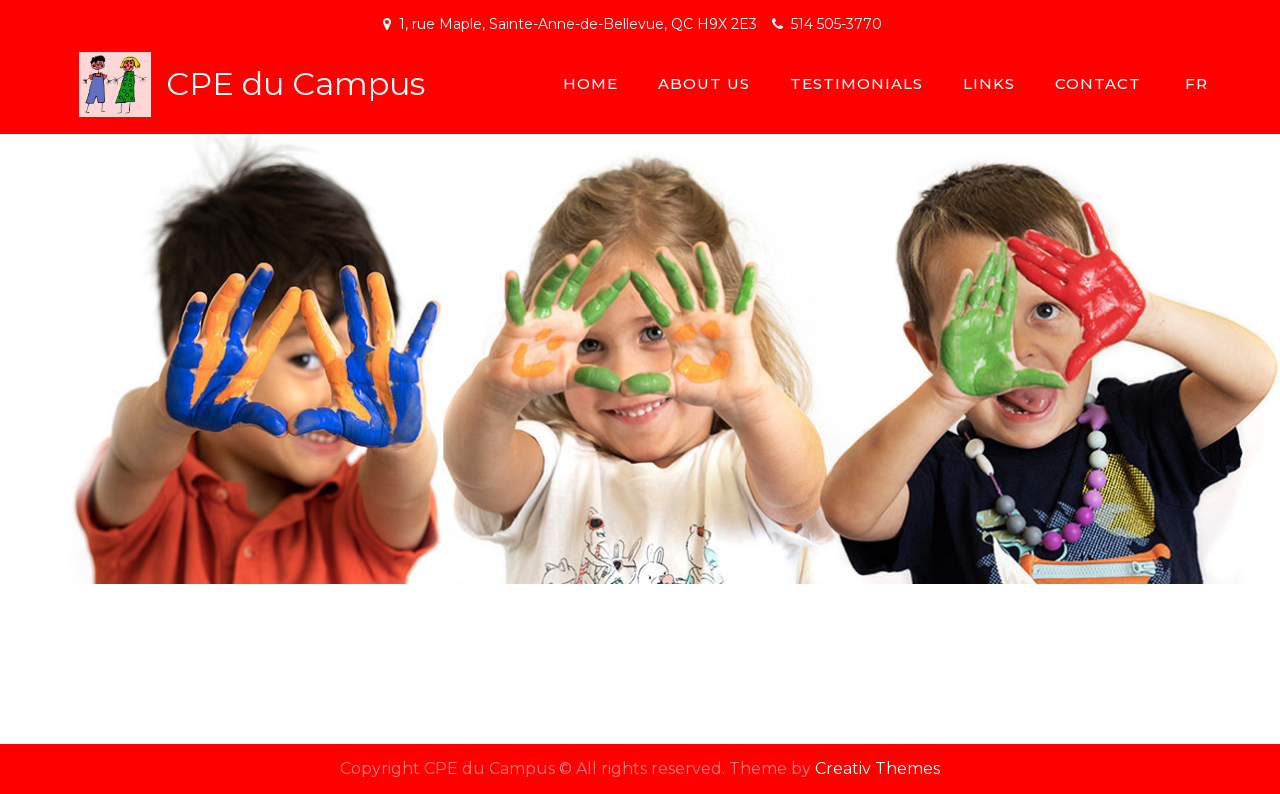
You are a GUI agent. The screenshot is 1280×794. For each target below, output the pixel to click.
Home (590, 83)
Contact (1098, 83)
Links (989, 83)
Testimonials (856, 83)
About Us (704, 83)
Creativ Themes (877, 768)
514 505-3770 (836, 24)
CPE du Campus (295, 83)
